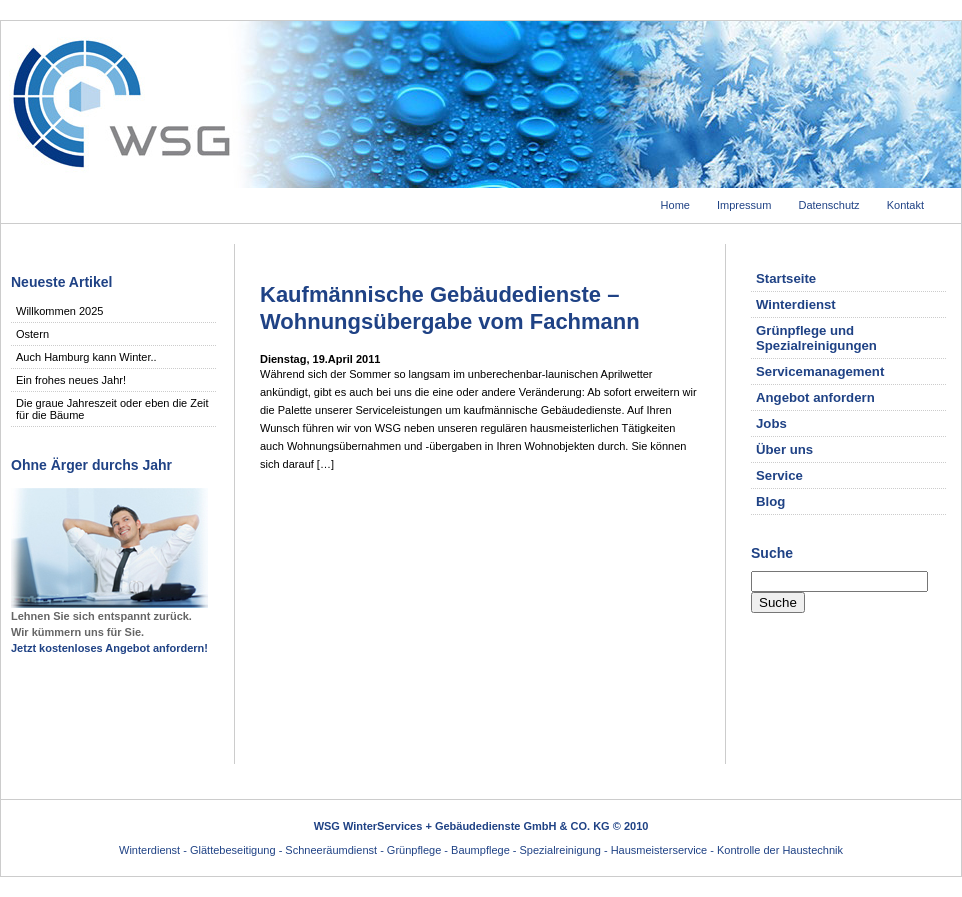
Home (675, 205)
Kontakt (905, 205)
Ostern (32, 334)
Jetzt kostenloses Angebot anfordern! (109, 648)
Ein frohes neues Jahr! (71, 380)
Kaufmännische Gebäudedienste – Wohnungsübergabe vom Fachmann (450, 307)
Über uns (784, 449)
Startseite (786, 278)
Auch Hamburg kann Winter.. (86, 357)
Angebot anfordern (815, 397)
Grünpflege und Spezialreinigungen (816, 338)
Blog (770, 501)
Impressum (744, 205)
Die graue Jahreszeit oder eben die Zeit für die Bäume (112, 409)
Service (779, 475)
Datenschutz (828, 205)
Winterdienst (796, 304)
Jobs (771, 423)
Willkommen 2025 (59, 311)
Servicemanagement (820, 371)
